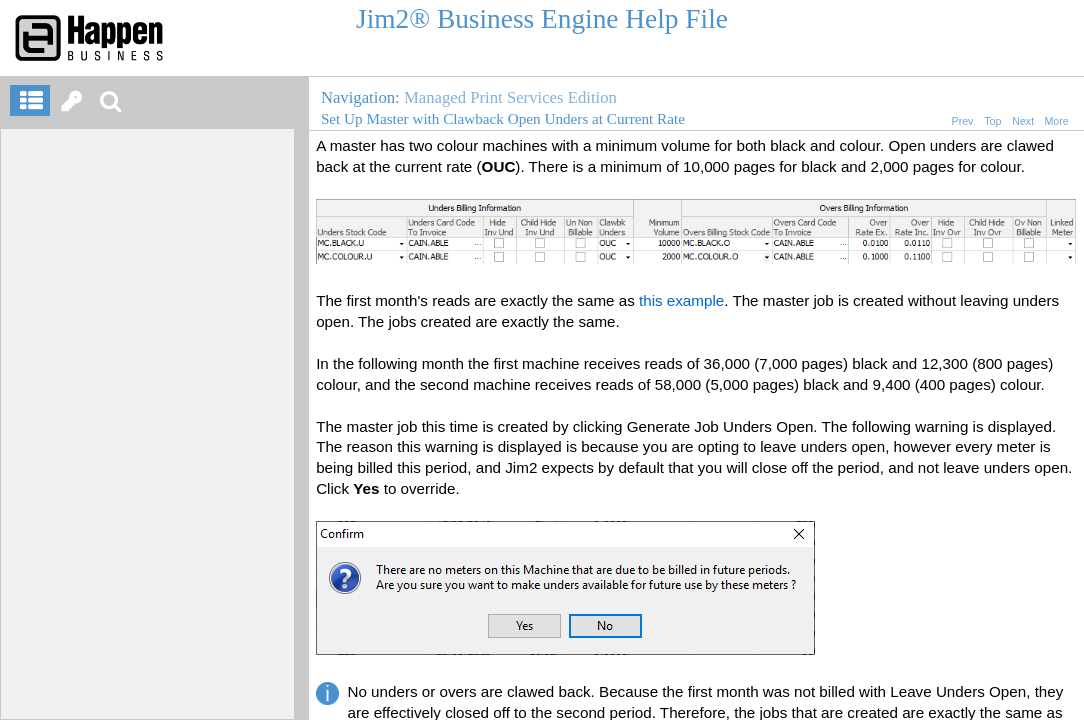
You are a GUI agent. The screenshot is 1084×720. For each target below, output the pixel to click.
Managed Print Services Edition (510, 97)
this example (681, 300)
